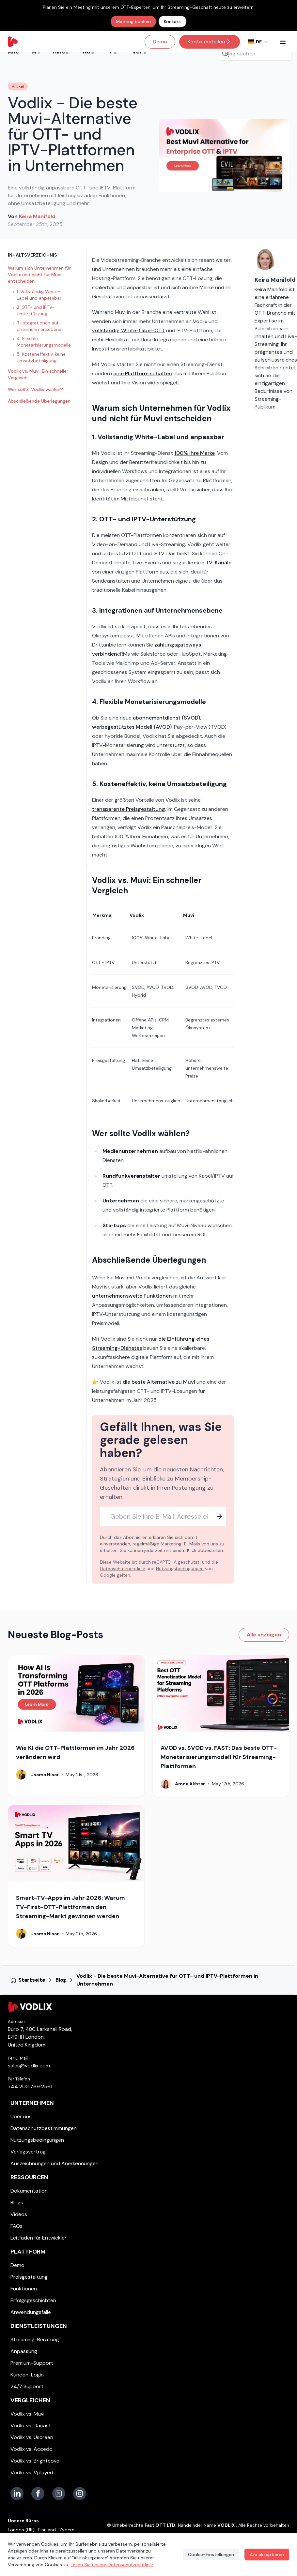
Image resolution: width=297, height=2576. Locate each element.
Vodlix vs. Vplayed (31, 2472)
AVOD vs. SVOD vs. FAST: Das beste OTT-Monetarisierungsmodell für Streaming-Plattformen (219, 1757)
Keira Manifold (37, 216)
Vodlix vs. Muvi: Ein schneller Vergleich (38, 374)
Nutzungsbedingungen (180, 1568)
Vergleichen (30, 2400)
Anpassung (23, 2351)
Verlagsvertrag (28, 2151)
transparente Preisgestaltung (128, 809)
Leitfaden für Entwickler (38, 2237)
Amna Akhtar (190, 1784)
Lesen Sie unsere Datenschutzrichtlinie (111, 2565)
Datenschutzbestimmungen (43, 2128)
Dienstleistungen (38, 2326)
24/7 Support (26, 2386)
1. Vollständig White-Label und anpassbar (37, 294)
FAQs (16, 2226)
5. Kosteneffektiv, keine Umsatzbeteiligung (39, 357)
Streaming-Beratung (34, 2339)
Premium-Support (31, 2363)
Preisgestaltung (29, 2276)
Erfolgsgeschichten (33, 2300)
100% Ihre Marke (194, 453)
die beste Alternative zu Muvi (159, 1381)
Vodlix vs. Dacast (30, 2425)
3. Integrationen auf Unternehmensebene (37, 326)
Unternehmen (32, 2103)
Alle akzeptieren (267, 2554)
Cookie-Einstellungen (211, 2554)
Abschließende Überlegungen (39, 401)
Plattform (28, 2252)
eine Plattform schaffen (142, 373)
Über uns (21, 2116)
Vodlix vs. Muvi (27, 2413)
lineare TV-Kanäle (209, 562)
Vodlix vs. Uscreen (31, 2437)
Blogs (16, 2202)
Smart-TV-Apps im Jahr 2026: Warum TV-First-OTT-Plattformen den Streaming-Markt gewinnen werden (70, 1907)
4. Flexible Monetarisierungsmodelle (42, 341)
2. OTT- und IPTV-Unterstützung (34, 310)
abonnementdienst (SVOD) (166, 717)
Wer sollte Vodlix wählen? (35, 389)
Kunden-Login (27, 2374)
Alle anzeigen (264, 1634)
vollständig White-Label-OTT (128, 330)
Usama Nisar (44, 1775)
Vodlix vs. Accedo (31, 2449)
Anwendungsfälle (30, 2312)
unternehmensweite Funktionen (132, 1295)
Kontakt (172, 21)
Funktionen (23, 2288)
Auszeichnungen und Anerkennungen (54, 2163)
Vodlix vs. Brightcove (34, 2460)
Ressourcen (29, 2177)
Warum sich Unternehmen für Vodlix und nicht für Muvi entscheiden (39, 274)
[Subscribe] (219, 1516)
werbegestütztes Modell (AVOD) (132, 726)
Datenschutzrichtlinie (122, 1568)
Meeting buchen (133, 21)
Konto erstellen (209, 41)
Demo (160, 41)
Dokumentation (29, 2190)
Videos (18, 2214)
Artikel (18, 86)
